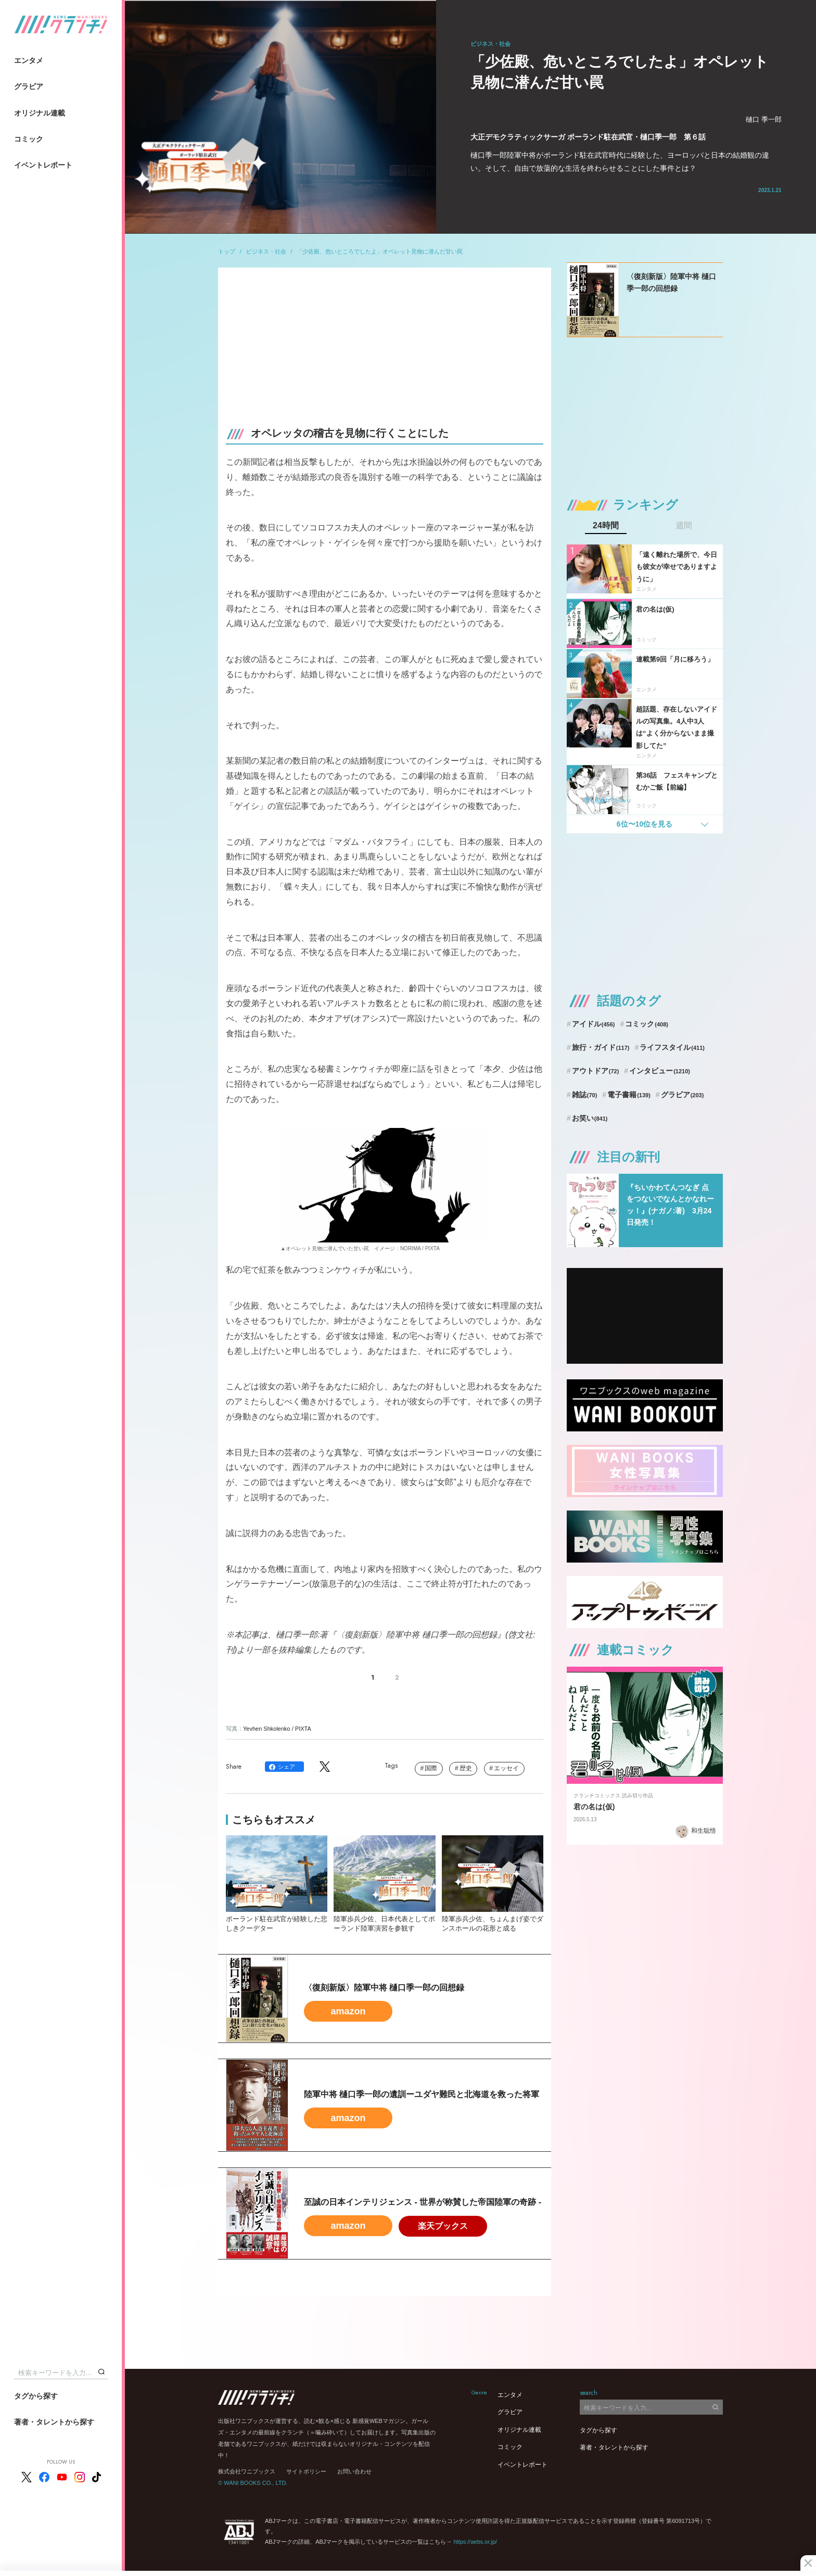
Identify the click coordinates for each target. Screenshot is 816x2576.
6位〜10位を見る (644, 824)
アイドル (593, 1024)
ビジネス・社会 (266, 251)
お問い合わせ (354, 2471)
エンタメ (28, 60)
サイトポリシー (306, 2471)
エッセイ (506, 1768)
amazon (347, 2011)
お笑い (590, 1118)
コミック (28, 139)
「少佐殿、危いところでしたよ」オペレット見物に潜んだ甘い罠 (380, 251)
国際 (431, 1768)
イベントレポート (43, 165)
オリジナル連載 (39, 113)
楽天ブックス (443, 2226)
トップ (226, 251)
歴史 (466, 1768)
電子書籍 (629, 1094)
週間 (683, 526)
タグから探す (36, 2396)
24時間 (606, 526)
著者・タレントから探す (54, 2422)
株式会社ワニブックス (246, 2471)
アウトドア (595, 1071)
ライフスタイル (672, 1047)
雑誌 (584, 1094)
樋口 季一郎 (764, 119)
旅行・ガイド (601, 1047)
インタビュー (659, 1071)
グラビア (28, 86)
